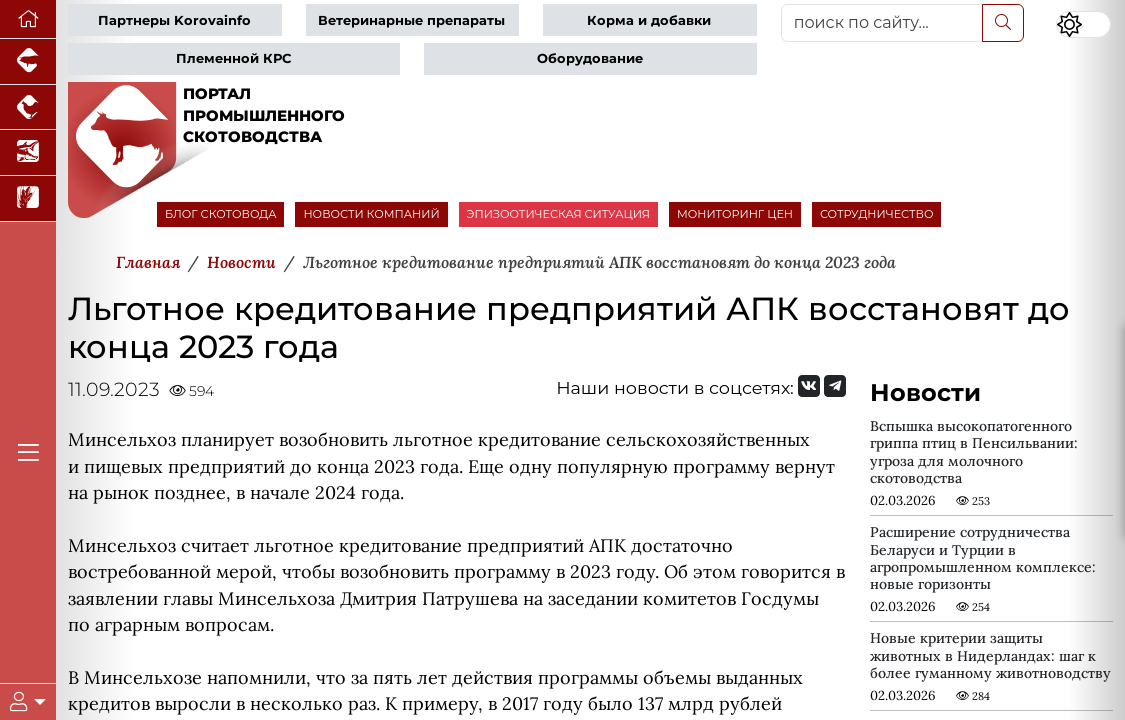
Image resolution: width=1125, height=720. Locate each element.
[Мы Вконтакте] (809, 386)
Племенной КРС (233, 58)
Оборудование (590, 58)
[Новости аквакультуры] (28, 153)
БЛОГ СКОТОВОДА (220, 214)
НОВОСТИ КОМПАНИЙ (371, 214)
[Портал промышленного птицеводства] (28, 108)
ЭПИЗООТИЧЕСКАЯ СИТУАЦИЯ (558, 214)
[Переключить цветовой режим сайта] (1083, 25)
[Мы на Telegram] (835, 386)
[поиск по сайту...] (882, 23)
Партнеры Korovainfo (174, 20)
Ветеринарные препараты (411, 20)
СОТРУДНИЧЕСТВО (877, 214)
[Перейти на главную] (28, 19)
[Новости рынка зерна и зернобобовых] (28, 199)
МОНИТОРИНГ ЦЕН (735, 214)
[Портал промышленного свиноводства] (28, 62)
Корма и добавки (649, 20)
